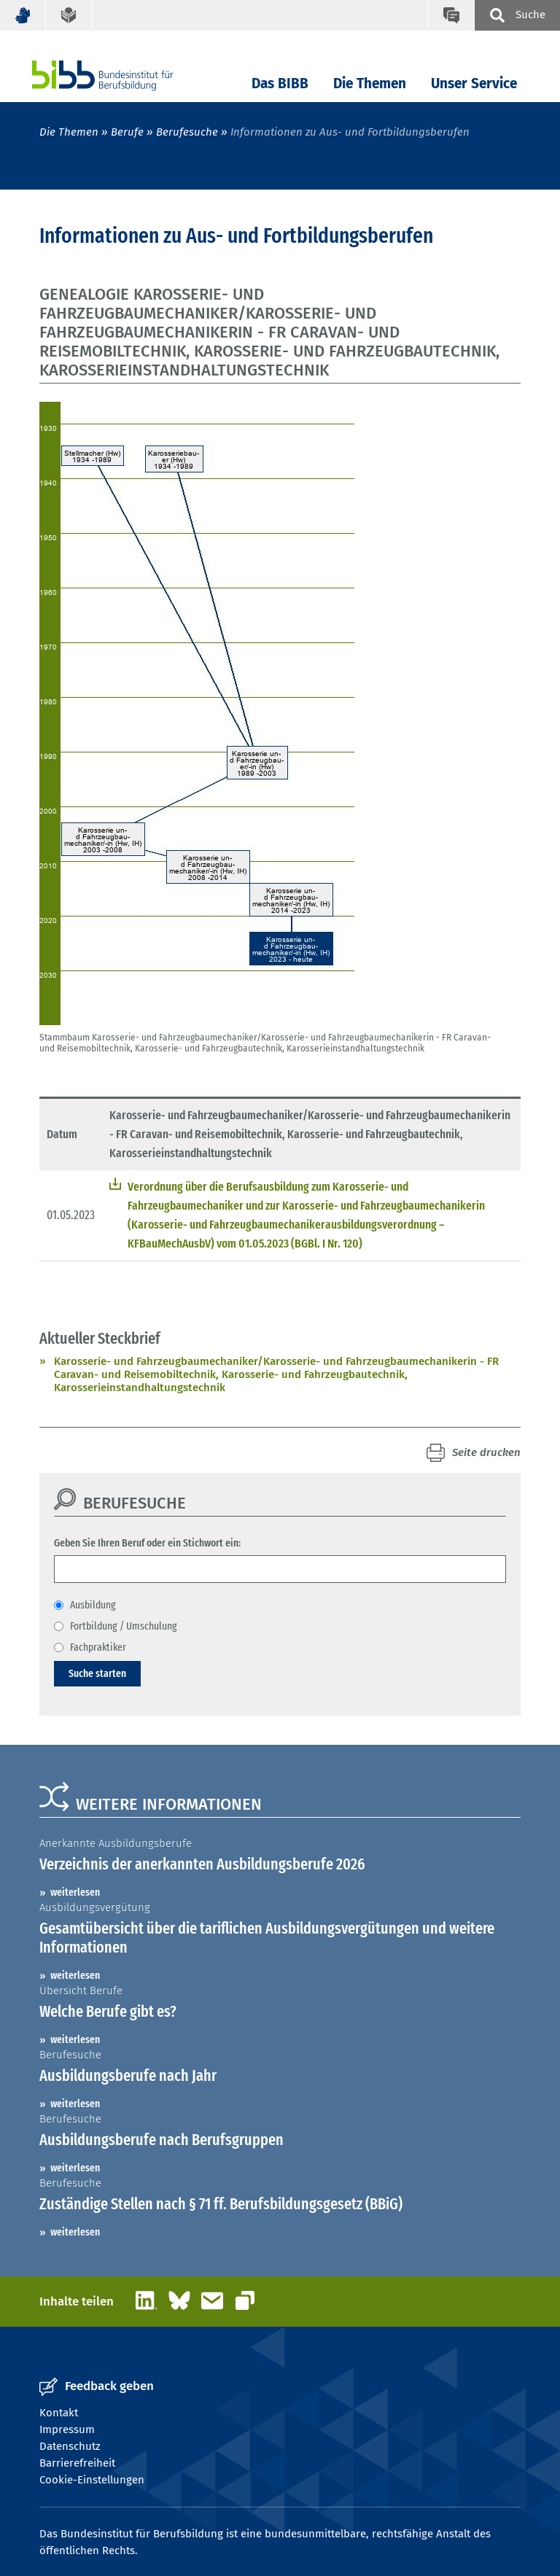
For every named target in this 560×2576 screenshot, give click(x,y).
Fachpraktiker (98, 1647)
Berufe (127, 132)
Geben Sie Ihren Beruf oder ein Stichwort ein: (147, 1542)
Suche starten (97, 1673)
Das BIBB (280, 83)
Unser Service (474, 83)
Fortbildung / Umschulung (123, 1626)
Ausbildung (93, 1604)
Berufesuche (187, 132)
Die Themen (369, 83)
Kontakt (58, 2412)
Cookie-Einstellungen (91, 2479)
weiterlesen (75, 1892)
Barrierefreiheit (77, 2463)
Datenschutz (70, 2446)
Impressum (67, 2429)
